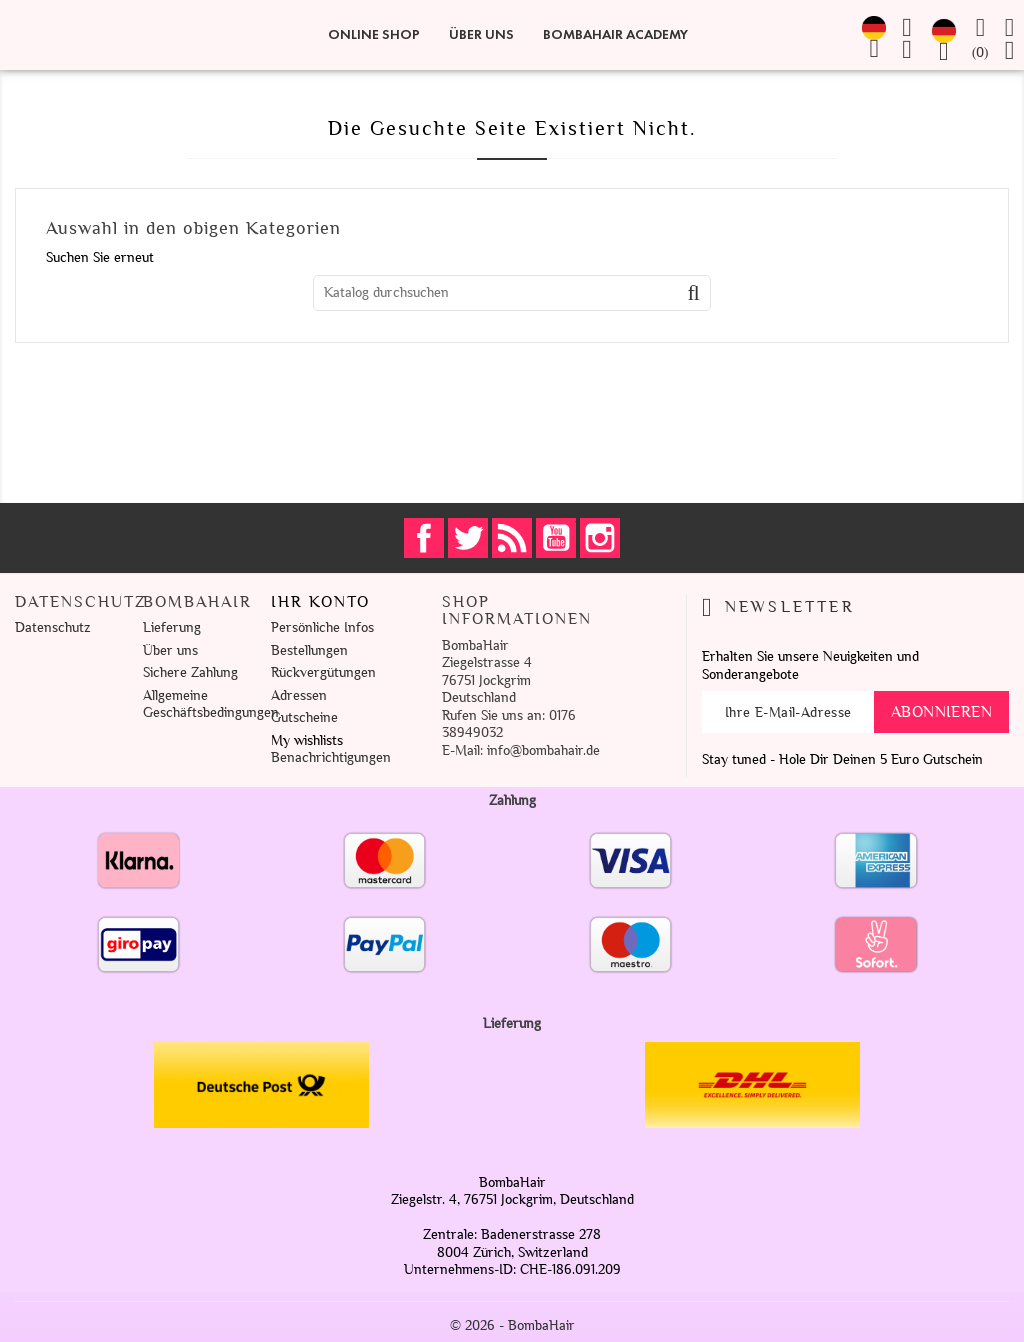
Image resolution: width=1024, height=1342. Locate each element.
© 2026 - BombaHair (512, 1325)
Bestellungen (309, 650)
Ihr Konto (320, 602)
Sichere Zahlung (190, 672)
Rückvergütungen (323, 672)
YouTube (556, 538)
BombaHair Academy (615, 34)
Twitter (468, 538)
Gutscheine (304, 717)
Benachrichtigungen (331, 757)
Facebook (424, 538)
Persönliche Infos (322, 627)
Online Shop (374, 34)
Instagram (600, 538)
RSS (512, 538)
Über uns (481, 34)
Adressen (299, 695)
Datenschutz (53, 627)
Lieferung (172, 627)
